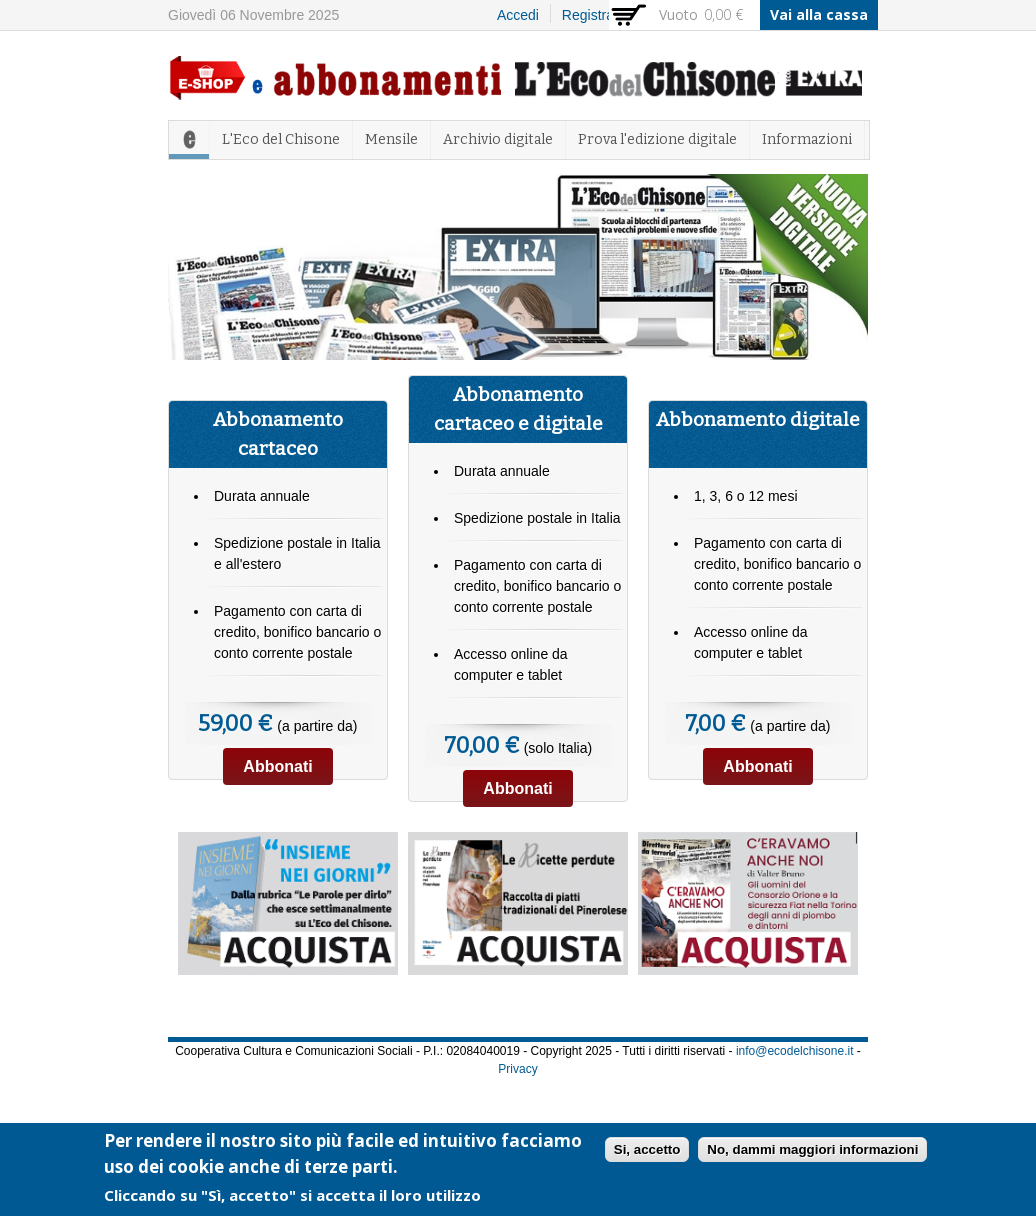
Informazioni (807, 139)
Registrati (591, 15)
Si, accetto (647, 1152)
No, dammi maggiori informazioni (812, 1152)
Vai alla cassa (819, 14)
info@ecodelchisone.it (795, 1051)
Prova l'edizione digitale (657, 139)
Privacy (517, 1069)
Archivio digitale (498, 139)
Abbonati (277, 766)
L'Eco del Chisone (281, 139)
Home (189, 140)
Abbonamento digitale (758, 419)
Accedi (518, 15)
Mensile (391, 139)
